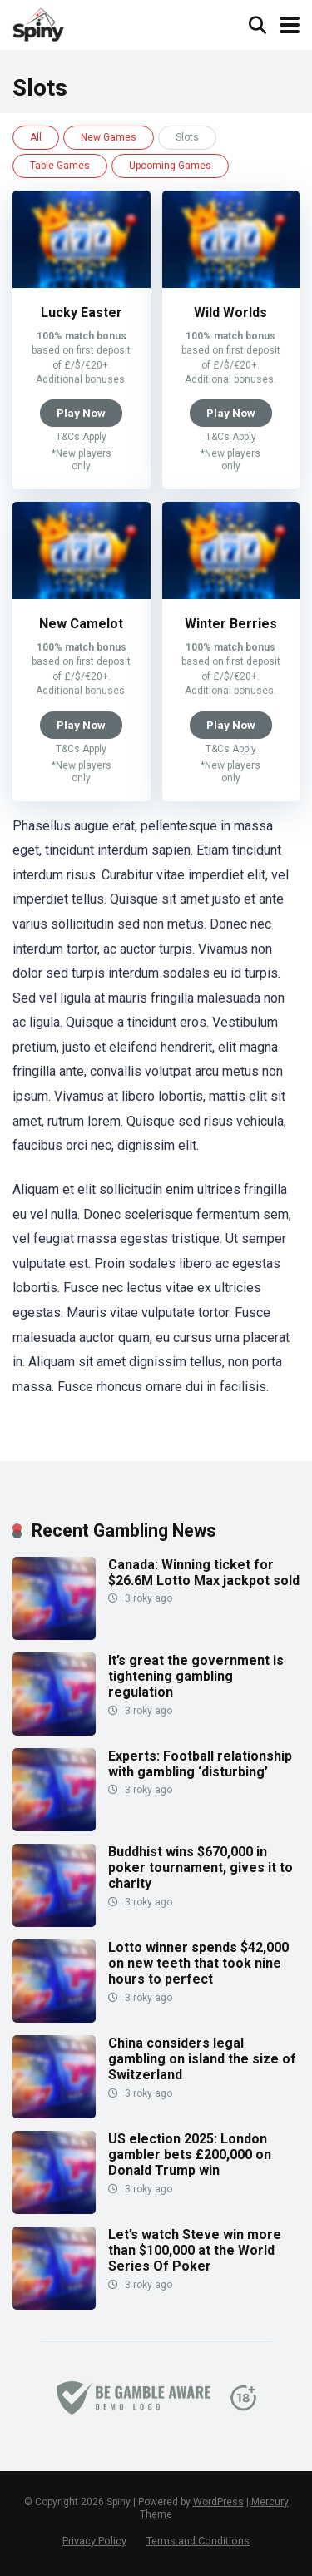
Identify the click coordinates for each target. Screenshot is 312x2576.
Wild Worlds (230, 312)
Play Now (81, 412)
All (36, 137)
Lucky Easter (81, 312)
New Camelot (81, 624)
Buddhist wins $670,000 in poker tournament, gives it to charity (200, 1867)
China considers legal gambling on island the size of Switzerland (202, 2059)
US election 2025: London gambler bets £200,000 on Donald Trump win (189, 2154)
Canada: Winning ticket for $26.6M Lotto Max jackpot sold (204, 1572)
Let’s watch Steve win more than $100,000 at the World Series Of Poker (194, 2250)
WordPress (218, 2502)
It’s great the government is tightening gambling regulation (196, 1676)
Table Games (60, 165)
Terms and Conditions (198, 2540)
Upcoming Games (170, 165)
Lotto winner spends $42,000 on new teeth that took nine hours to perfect (198, 1963)
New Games (108, 137)
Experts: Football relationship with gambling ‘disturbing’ (200, 1764)
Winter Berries (231, 624)
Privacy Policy (94, 2540)
